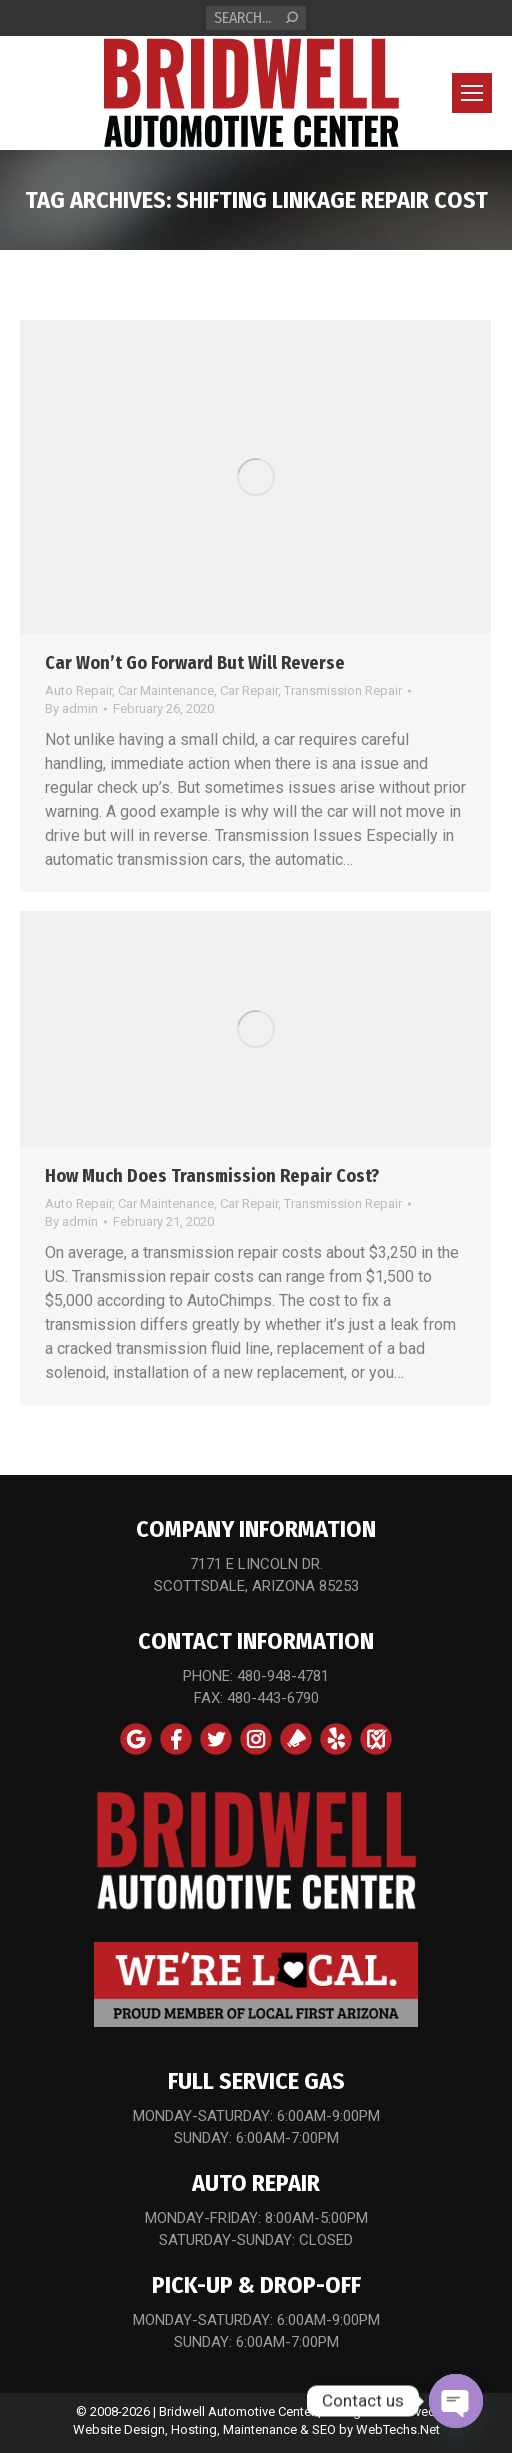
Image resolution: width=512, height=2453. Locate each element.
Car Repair (249, 690)
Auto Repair (78, 690)
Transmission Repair (343, 690)
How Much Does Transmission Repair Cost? (212, 1176)
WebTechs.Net (398, 2429)
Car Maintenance (166, 690)
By (71, 708)
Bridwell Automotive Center (237, 2411)
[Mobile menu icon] (472, 93)
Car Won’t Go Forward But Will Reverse (195, 663)
